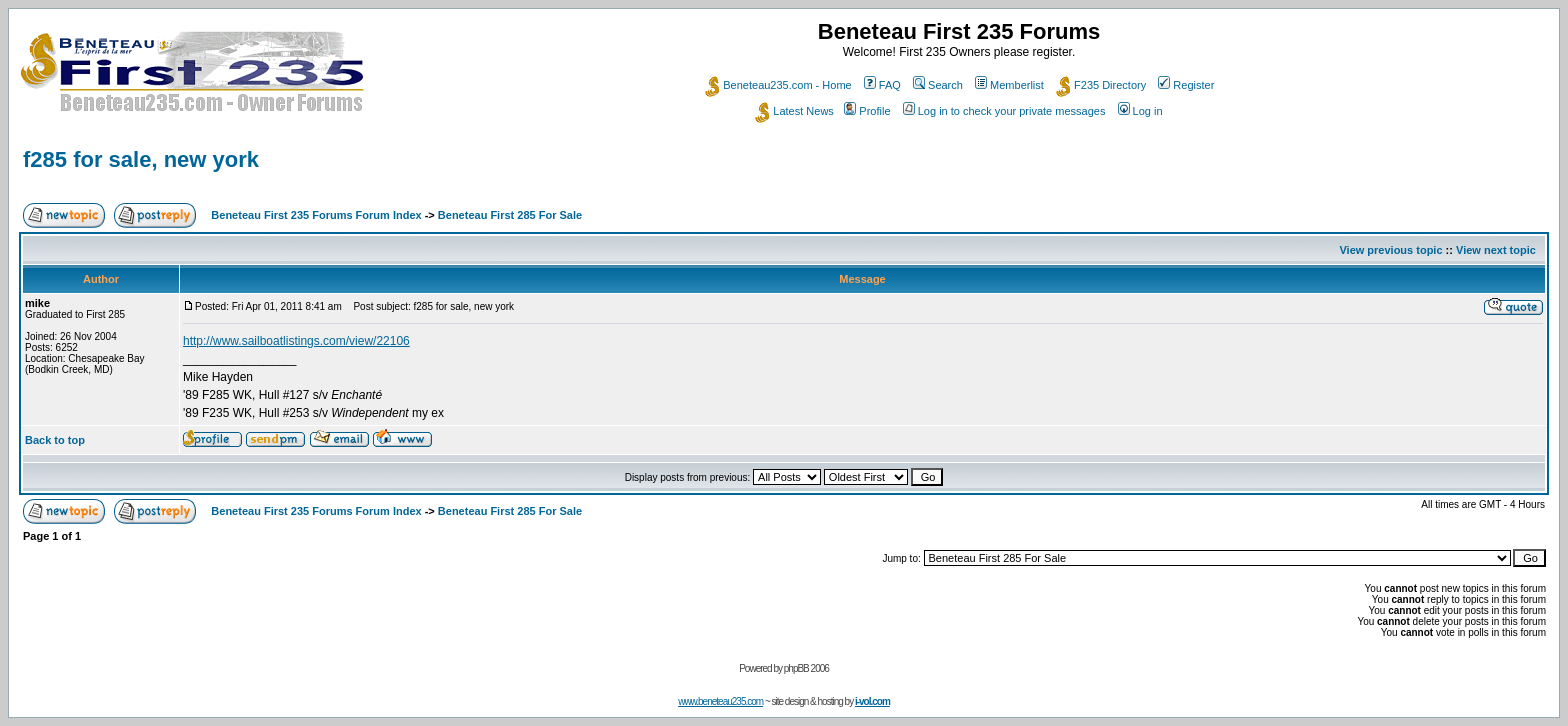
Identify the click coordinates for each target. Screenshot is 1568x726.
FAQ (882, 85)
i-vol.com (872, 701)
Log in (1140, 111)
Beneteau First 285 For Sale (510, 215)
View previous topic (1390, 250)
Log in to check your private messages (1004, 111)
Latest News (794, 111)
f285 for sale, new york (141, 159)
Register (1186, 85)
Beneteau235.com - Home (778, 85)
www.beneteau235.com (720, 701)
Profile (867, 111)
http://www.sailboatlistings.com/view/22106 (296, 341)
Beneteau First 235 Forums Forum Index (316, 215)
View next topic (1496, 250)
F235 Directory (1101, 85)
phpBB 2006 (806, 668)
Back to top (55, 440)
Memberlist (1009, 85)
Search (938, 85)
